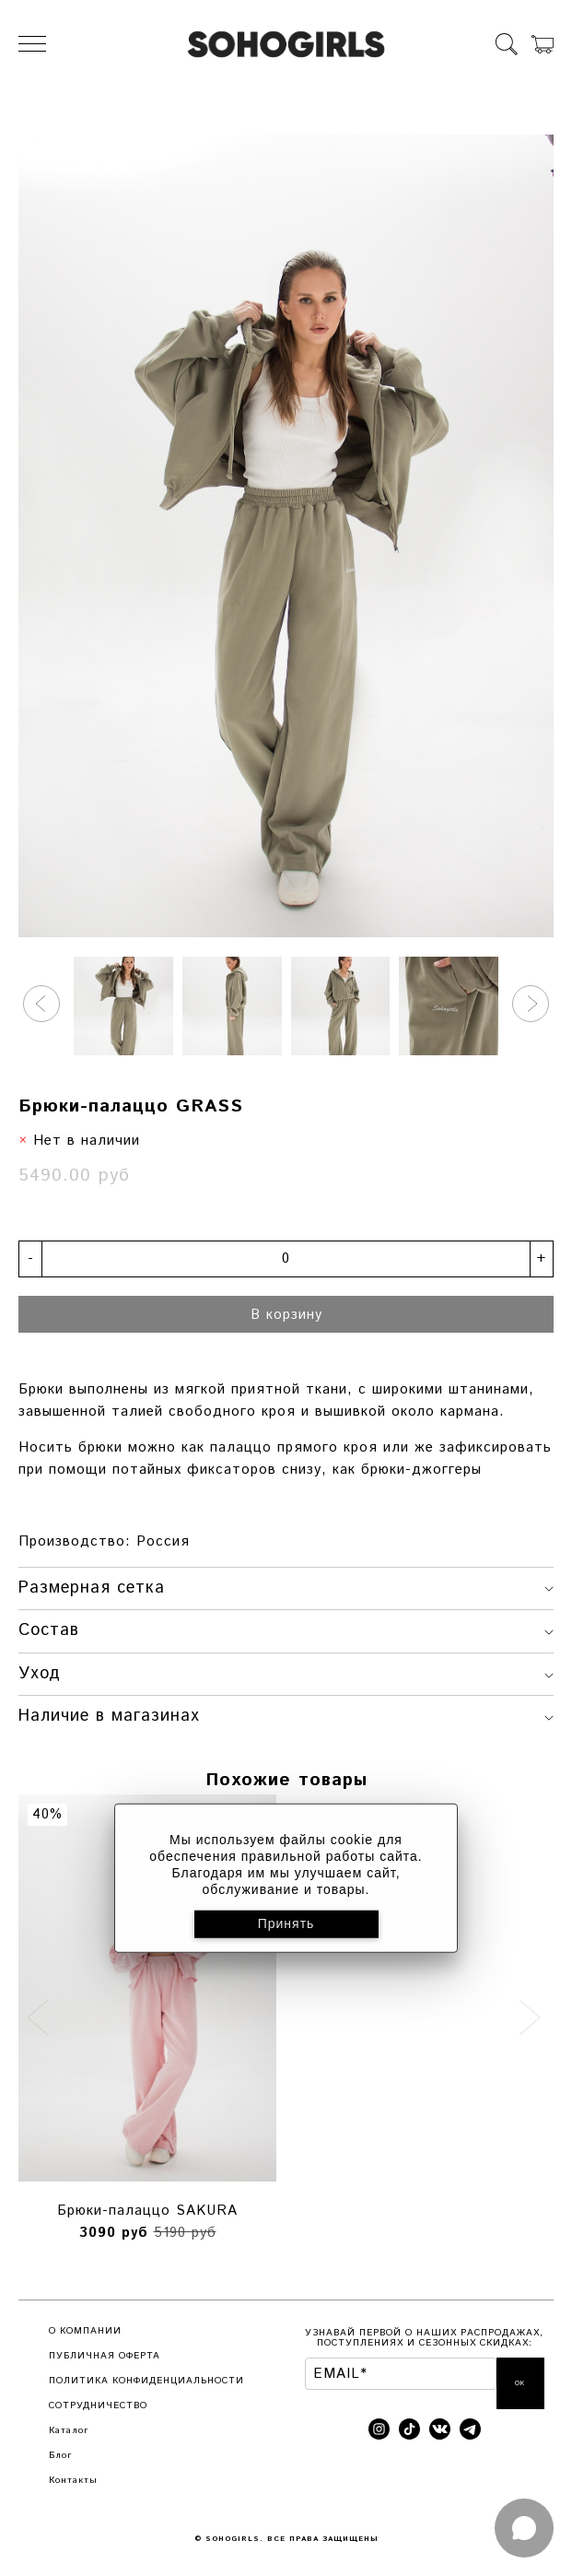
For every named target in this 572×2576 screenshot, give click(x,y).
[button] (41, 1003)
